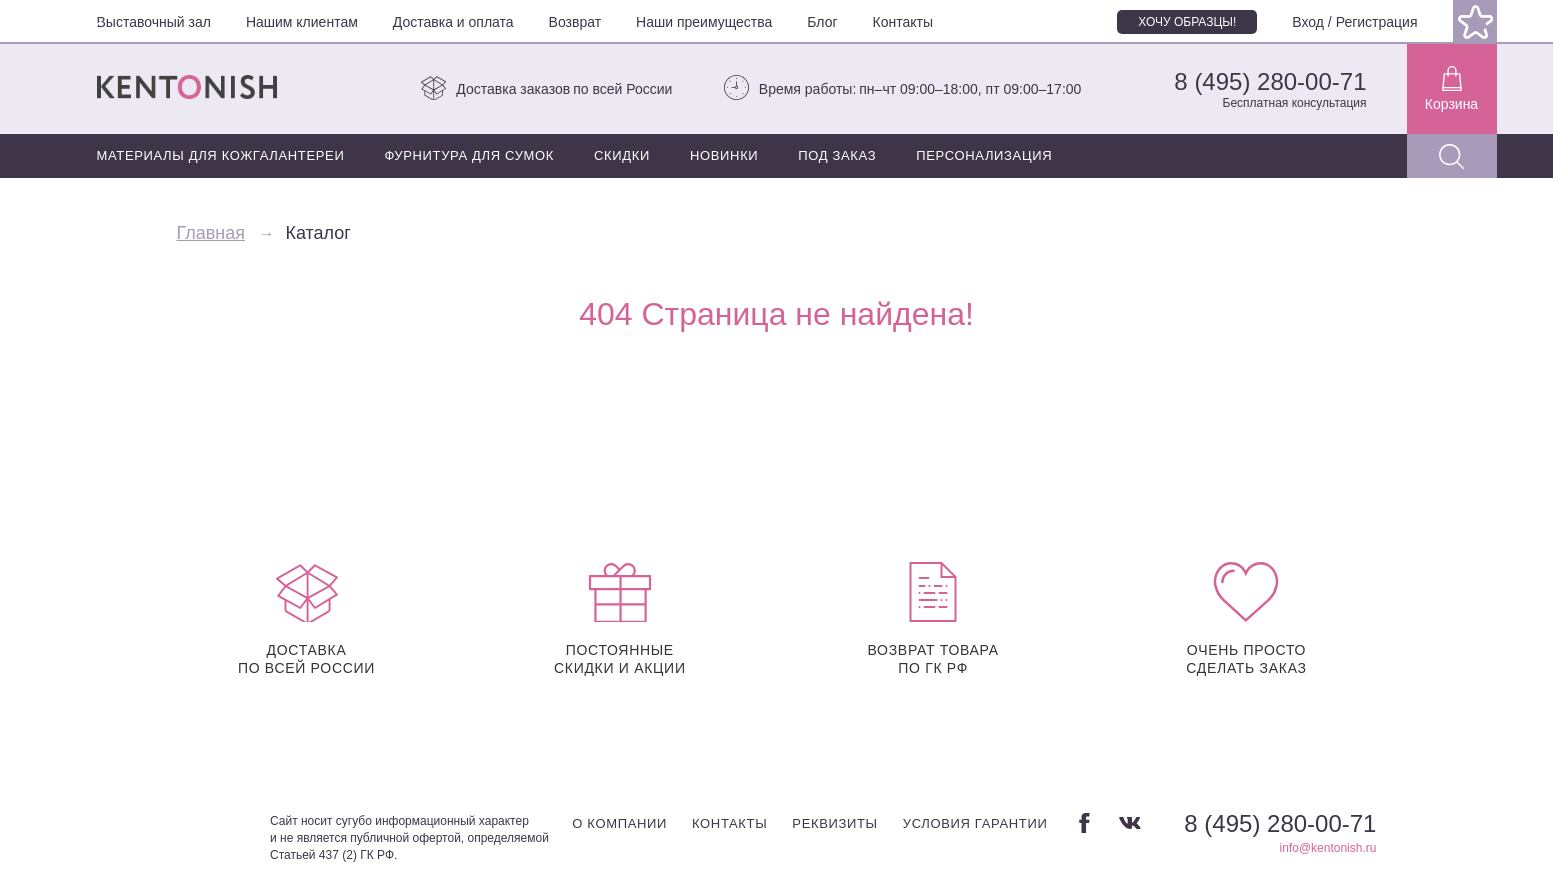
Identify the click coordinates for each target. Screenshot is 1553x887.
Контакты (903, 22)
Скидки (622, 155)
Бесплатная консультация (1295, 103)
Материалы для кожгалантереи (221, 155)
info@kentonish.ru (1328, 848)
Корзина (1451, 89)
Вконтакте (1130, 823)
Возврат (575, 22)
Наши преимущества (704, 22)
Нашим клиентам (302, 22)
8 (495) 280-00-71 (1270, 81)
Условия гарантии (975, 823)
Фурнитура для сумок (469, 155)
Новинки (724, 155)
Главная (211, 233)
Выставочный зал (154, 22)
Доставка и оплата (453, 22)
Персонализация (984, 155)
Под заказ (837, 155)
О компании (619, 823)
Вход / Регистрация (1354, 22)
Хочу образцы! (1187, 22)
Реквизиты (834, 823)
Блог (822, 22)
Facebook (1084, 823)
